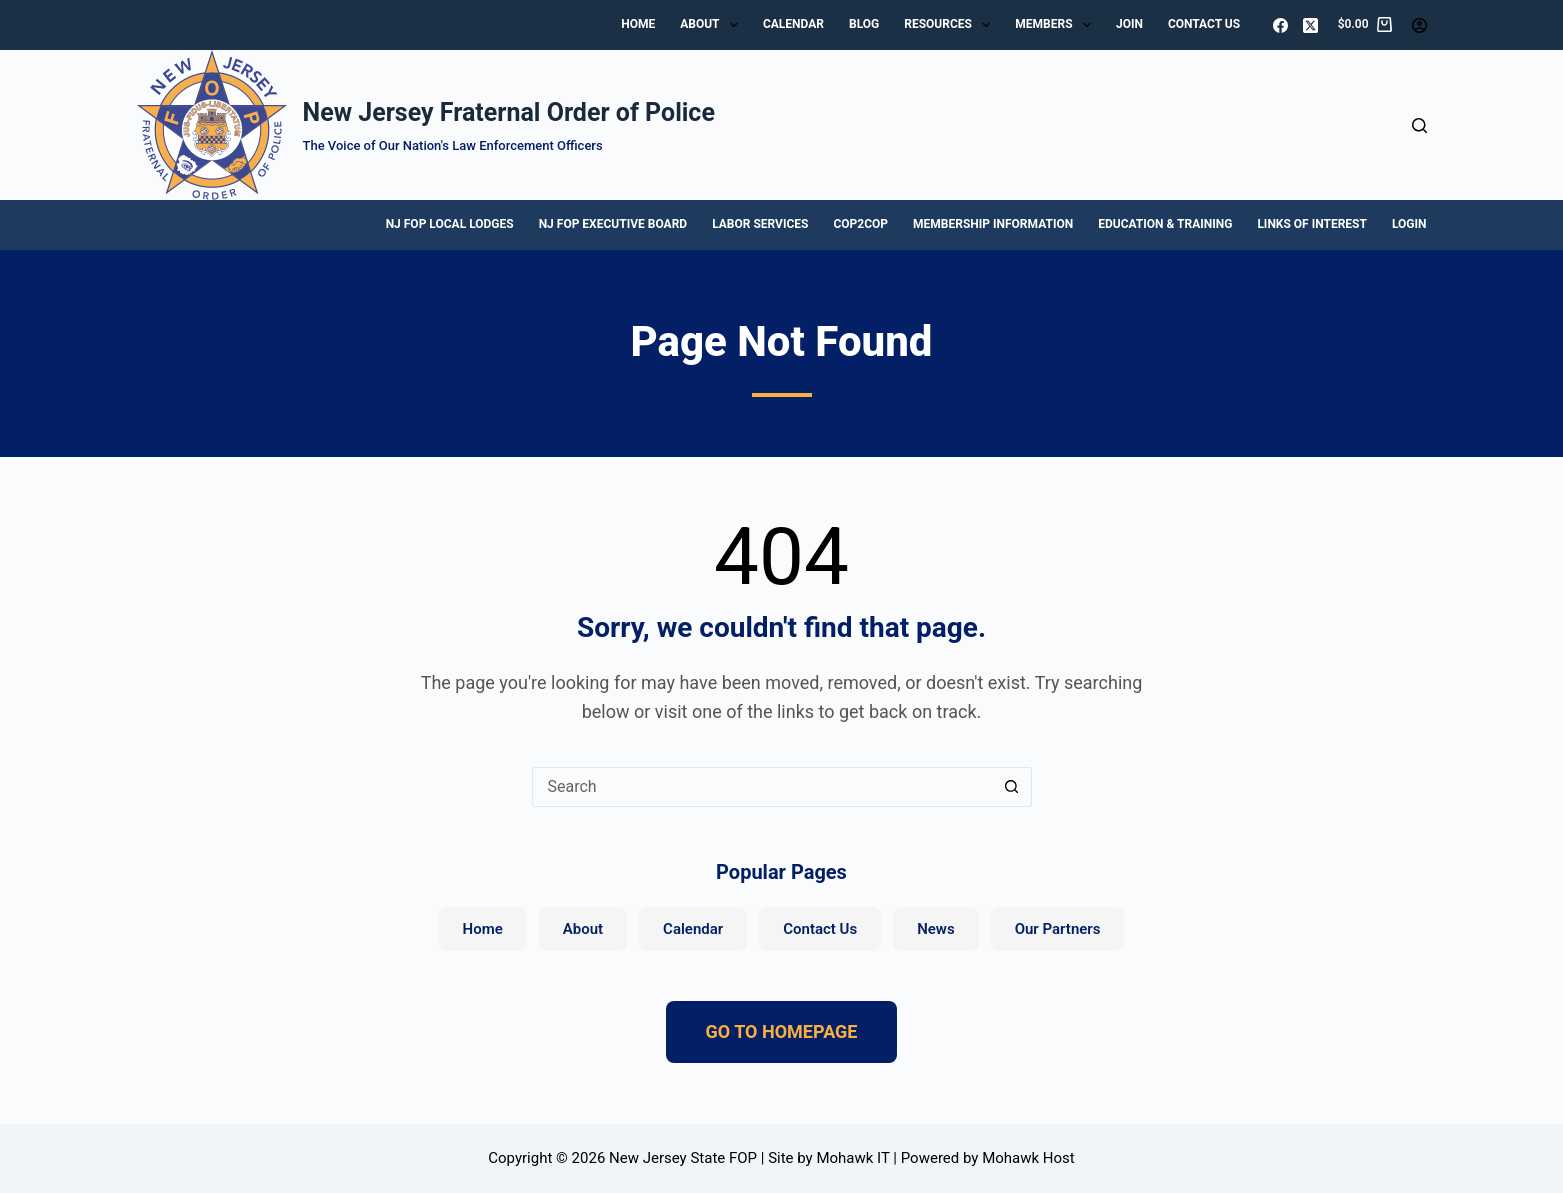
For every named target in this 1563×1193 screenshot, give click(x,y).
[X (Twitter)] (1310, 25)
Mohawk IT (852, 1158)
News (935, 929)
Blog (864, 24)
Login (1409, 224)
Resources (951, 25)
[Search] (1419, 125)
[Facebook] (1280, 25)
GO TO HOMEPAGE (782, 1031)
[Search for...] (762, 787)
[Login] (1419, 25)
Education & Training (1165, 224)
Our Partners (1058, 929)
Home (638, 24)
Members (1057, 25)
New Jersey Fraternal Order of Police (509, 112)
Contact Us (1204, 24)
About (713, 25)
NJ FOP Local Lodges (450, 224)
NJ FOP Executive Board (613, 224)
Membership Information (993, 224)
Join (1129, 24)
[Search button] (1012, 787)
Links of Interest (1312, 224)
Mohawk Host (1028, 1158)
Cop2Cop (860, 224)
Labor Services (760, 224)
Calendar (793, 24)
